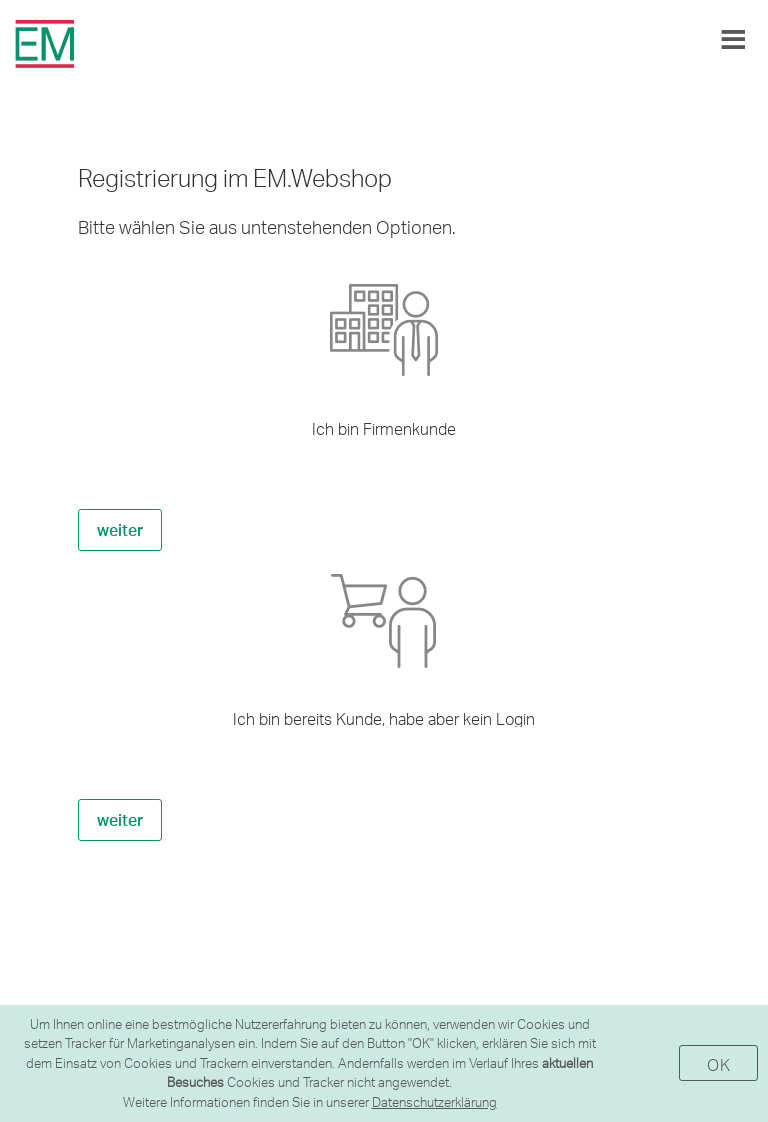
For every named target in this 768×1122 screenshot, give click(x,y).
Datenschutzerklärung (434, 1102)
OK (718, 1064)
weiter (120, 529)
